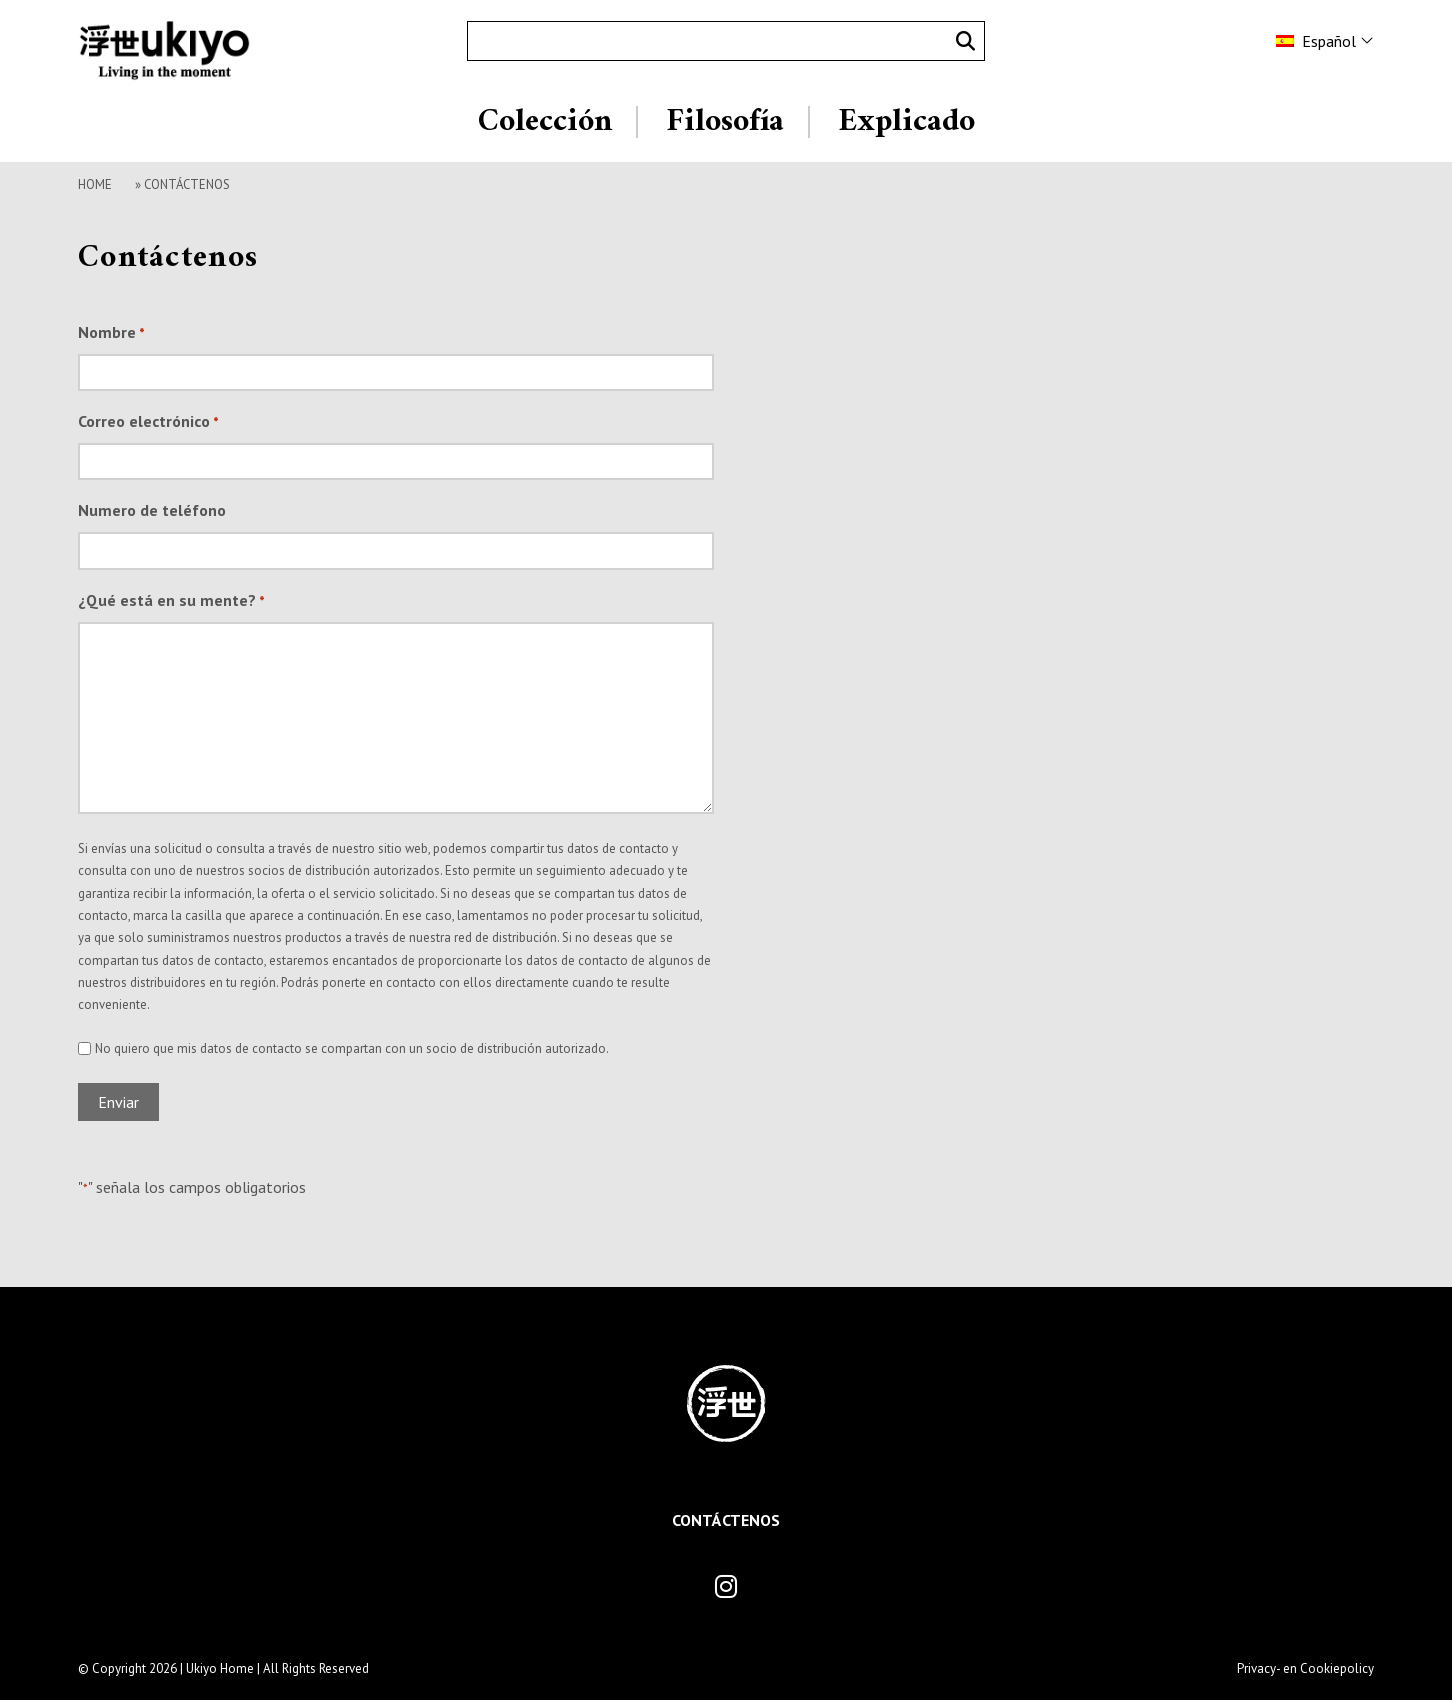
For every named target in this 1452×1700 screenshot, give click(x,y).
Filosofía (725, 122)
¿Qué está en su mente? (171, 602)
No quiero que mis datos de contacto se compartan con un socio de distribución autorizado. (352, 1048)
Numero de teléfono (152, 510)
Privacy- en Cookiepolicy (1305, 1668)
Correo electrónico (148, 423)
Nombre (111, 334)
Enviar (118, 1102)
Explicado (906, 122)
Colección (545, 122)
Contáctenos (726, 1520)
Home (95, 184)
